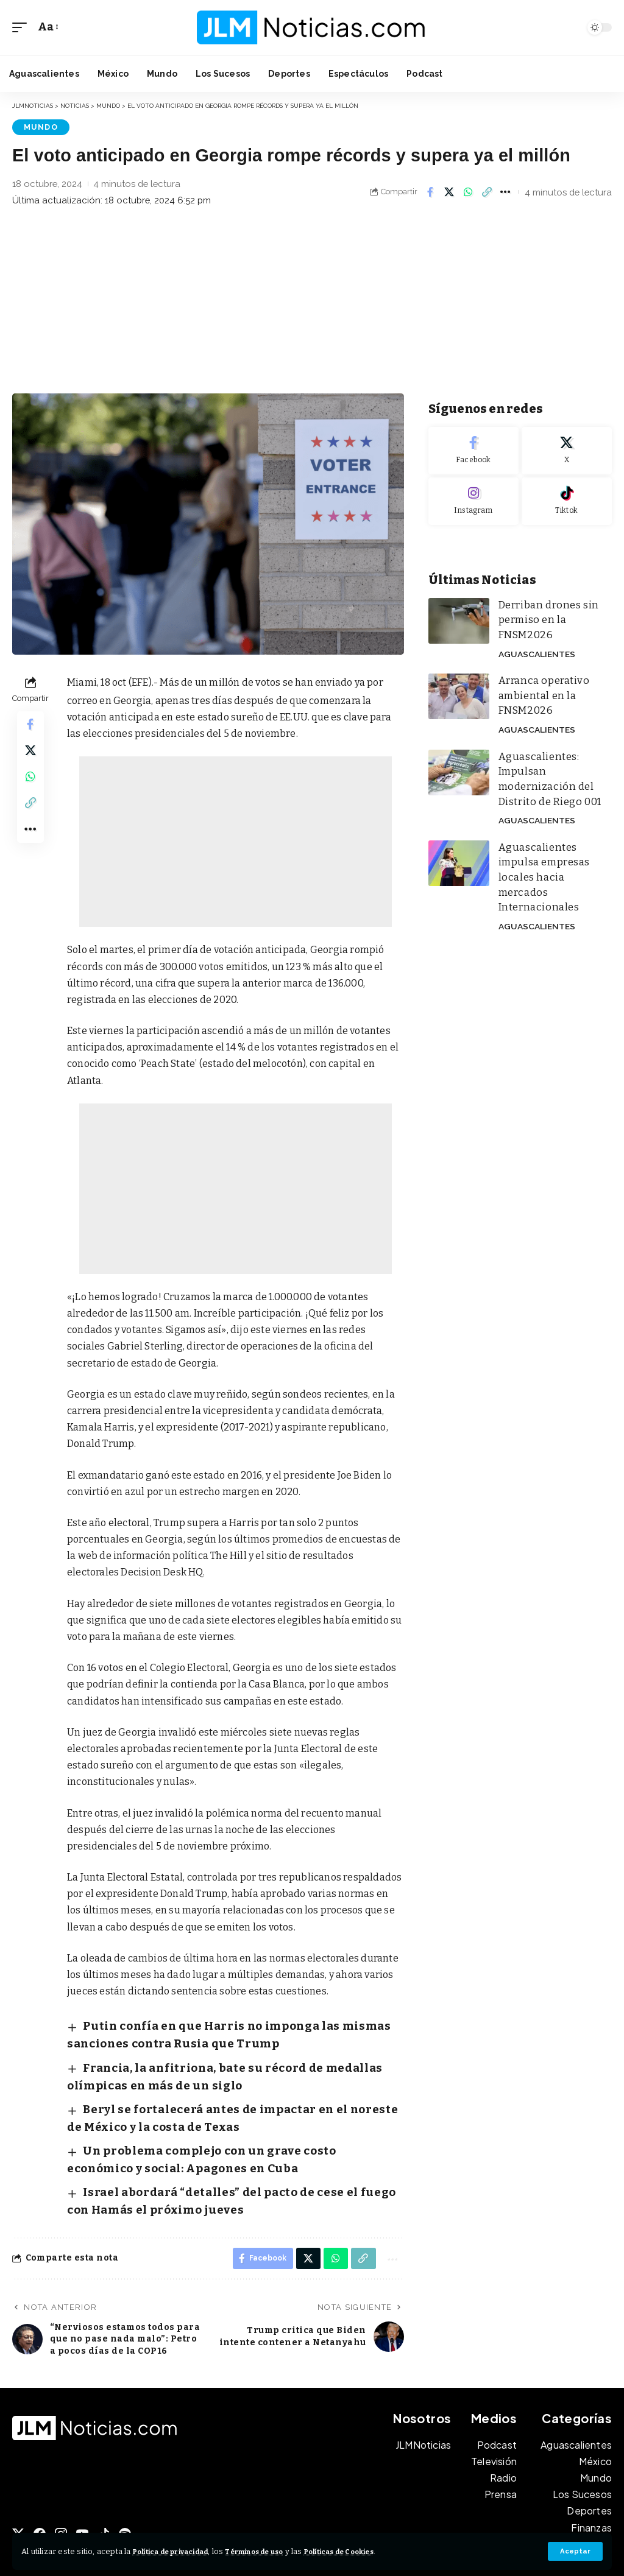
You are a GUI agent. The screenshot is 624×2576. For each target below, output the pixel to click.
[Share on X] (449, 191)
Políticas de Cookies (379, 2550)
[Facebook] (473, 450)
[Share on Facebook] (430, 191)
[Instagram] (473, 500)
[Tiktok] (567, 500)
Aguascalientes (533, 633)
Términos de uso (279, 2550)
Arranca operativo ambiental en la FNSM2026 (539, 674)
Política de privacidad (180, 2550)
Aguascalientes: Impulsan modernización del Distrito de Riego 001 (553, 742)
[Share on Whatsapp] (468, 191)
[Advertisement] (312, 301)
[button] (575, 2551)
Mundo (35, 126)
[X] (567, 450)
